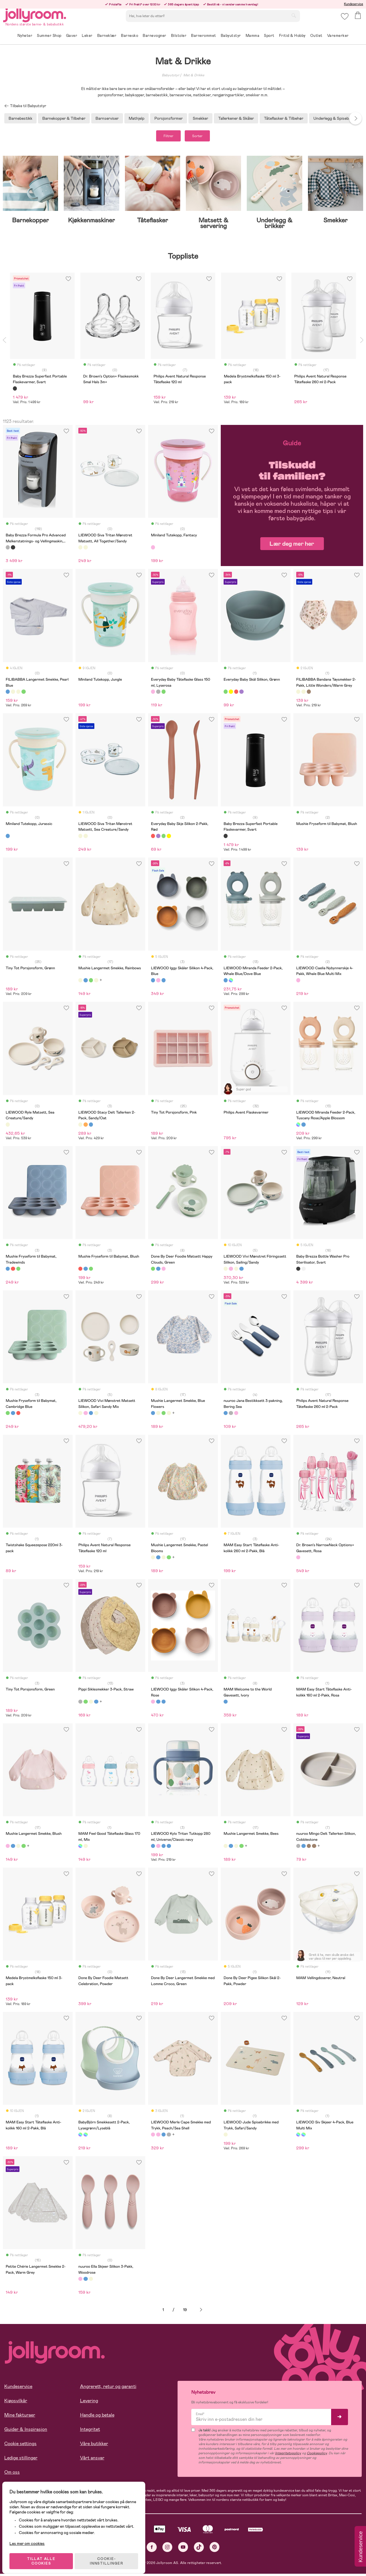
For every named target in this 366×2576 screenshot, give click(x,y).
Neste (201, 2311)
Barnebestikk (20, 118)
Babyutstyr (170, 75)
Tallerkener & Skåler (236, 118)
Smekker (200, 118)
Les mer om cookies (30, 2538)
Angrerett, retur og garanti (108, 2389)
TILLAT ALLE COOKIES (44, 2556)
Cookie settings (20, 2446)
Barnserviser (107, 118)
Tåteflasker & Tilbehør (283, 118)
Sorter (203, 137)
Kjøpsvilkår (15, 2403)
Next (355, 118)
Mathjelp (136, 118)
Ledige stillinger (20, 2460)
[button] (344, 21)
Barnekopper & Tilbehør (63, 118)
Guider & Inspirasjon (25, 2432)
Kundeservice (353, 4)
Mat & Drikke (193, 75)
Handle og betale (97, 2417)
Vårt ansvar (92, 2460)
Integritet (90, 2432)
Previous (4, 342)
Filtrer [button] (163, 137)
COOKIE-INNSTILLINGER (110, 2556)
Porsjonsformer (168, 118)
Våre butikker (94, 2446)
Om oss (12, 2474)
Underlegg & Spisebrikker (336, 118)
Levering (89, 2403)
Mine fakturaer (19, 2417)
